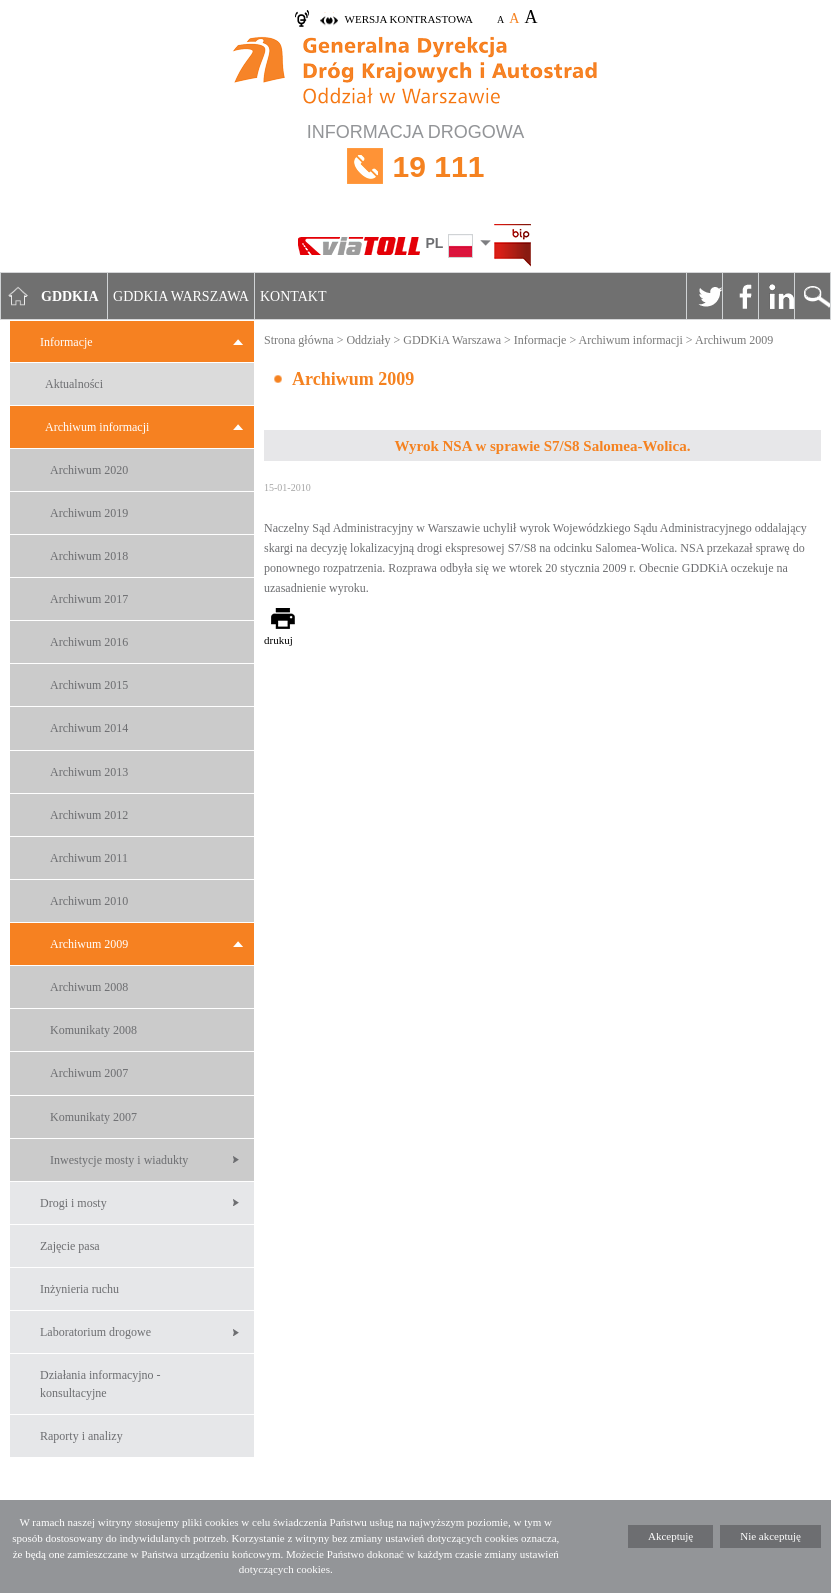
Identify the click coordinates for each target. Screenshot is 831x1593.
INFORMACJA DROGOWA (415, 166)
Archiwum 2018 (89, 556)
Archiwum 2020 (89, 470)
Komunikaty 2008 (93, 1030)
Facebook (740, 296)
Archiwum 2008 (89, 987)
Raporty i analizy (81, 1436)
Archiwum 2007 (89, 1073)
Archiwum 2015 (89, 685)
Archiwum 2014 (89, 728)
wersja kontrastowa (409, 19)
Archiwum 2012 (89, 815)
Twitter (704, 296)
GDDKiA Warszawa (452, 340)
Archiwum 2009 (89, 944)
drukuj (278, 640)
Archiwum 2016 (89, 642)
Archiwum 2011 (89, 858)
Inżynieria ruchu (79, 1289)
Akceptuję (670, 1536)
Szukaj (812, 296)
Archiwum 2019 (89, 513)
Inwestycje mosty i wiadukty (119, 1160)
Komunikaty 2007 (93, 1117)
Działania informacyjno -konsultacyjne (100, 1383)
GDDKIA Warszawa (181, 296)
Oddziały (368, 340)
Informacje (66, 342)
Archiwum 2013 (89, 772)
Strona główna (299, 340)
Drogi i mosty (73, 1203)
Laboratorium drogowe (95, 1332)
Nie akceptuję (770, 1536)
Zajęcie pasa (70, 1246)
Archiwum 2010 (89, 901)
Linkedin (776, 296)
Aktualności (74, 384)
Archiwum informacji (97, 427)
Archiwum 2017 (89, 599)
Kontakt (293, 296)
